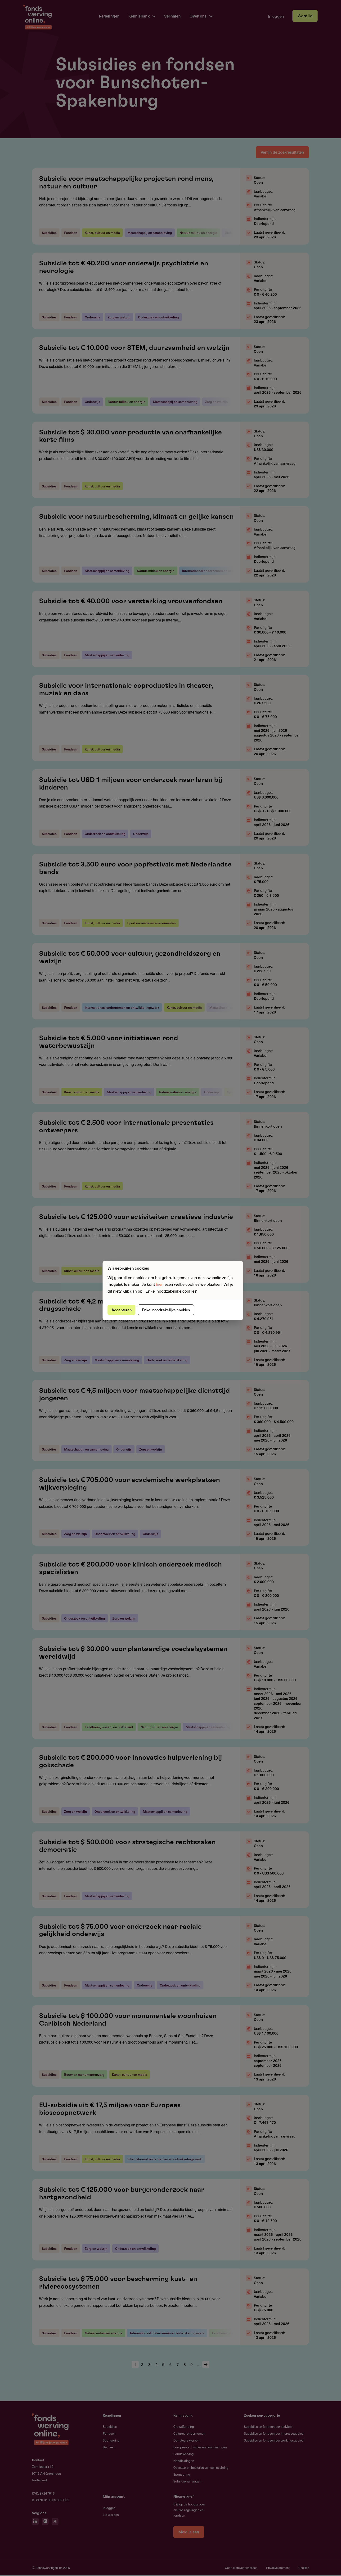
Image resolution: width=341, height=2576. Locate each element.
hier (159, 1284)
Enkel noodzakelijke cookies (169, 1309)
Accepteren (123, 1309)
